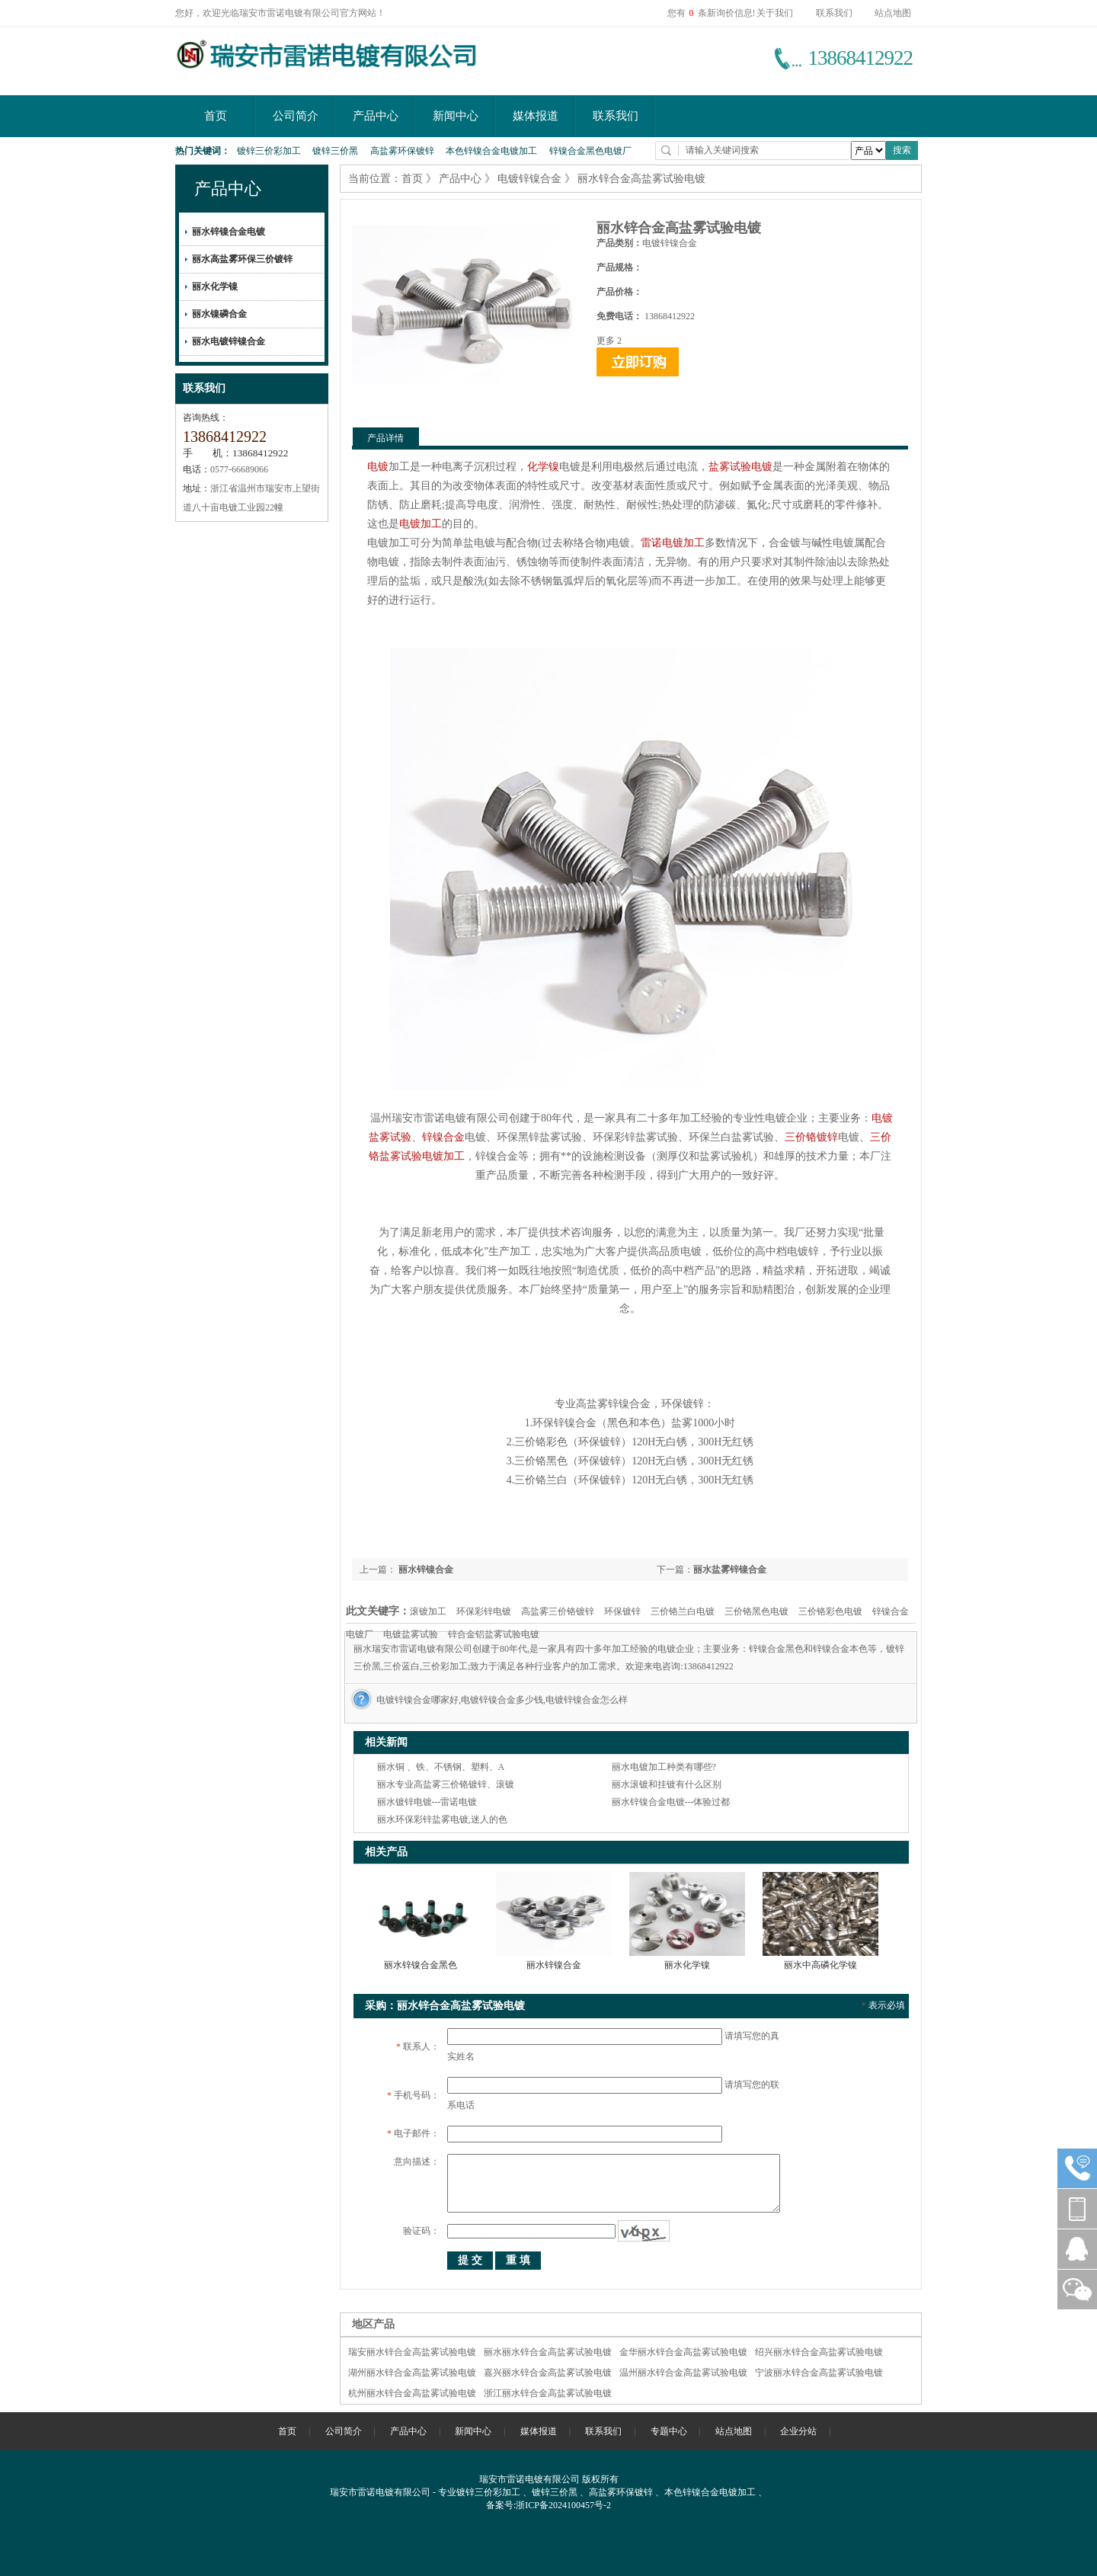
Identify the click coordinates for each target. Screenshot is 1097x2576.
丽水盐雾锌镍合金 (729, 1569)
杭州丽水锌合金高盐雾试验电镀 (412, 2393)
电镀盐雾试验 (410, 1634)
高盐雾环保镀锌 (402, 151)
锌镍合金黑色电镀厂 (590, 151)
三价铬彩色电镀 (830, 1611)
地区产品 (373, 2324)
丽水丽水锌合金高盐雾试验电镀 (548, 2352)
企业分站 (798, 2431)
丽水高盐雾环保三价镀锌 (242, 259)
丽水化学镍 (215, 286)
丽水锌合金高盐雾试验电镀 (641, 178)
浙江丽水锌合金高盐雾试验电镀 (548, 2393)
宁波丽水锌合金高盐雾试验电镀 (819, 2372)
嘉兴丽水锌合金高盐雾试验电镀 (548, 2372)
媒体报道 (535, 116)
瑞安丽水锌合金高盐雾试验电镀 (412, 2352)
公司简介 (295, 116)
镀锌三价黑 (335, 151)
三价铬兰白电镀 (683, 1611)
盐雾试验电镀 (740, 466)
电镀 (378, 466)
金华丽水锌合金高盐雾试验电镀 (683, 2352)
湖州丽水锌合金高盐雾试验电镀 (412, 2372)
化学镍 (543, 466)
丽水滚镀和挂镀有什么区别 (666, 1784)
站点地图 (893, 13)
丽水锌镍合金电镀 (228, 231)
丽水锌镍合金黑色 (420, 1965)
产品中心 (375, 116)
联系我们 (834, 13)
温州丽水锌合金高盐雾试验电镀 (683, 2372)
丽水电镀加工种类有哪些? (664, 1767)
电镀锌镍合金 (529, 178)
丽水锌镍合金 (424, 1569)
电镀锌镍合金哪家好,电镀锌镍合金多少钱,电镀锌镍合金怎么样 (502, 1699)
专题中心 (669, 2431)
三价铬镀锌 (811, 1137)
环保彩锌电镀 (483, 1611)
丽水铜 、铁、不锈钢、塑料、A (441, 1767)
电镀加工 (420, 524)
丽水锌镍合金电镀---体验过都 (671, 1802)
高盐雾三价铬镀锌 (557, 1611)
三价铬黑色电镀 (756, 1611)
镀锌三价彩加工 (269, 151)
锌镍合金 (443, 1137)
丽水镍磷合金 (219, 314)
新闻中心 (455, 116)
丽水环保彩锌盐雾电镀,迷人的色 (442, 1819)
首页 (215, 116)
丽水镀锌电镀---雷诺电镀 (427, 1802)
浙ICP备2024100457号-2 (563, 2505)
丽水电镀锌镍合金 (228, 341)
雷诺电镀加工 (673, 543)
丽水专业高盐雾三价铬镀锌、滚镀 (445, 1784)
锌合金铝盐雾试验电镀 (493, 1634)
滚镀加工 (428, 1611)
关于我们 (774, 13)
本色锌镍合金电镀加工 (491, 151)
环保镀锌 (622, 1611)
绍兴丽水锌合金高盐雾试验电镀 (819, 2352)
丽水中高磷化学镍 (820, 1965)
